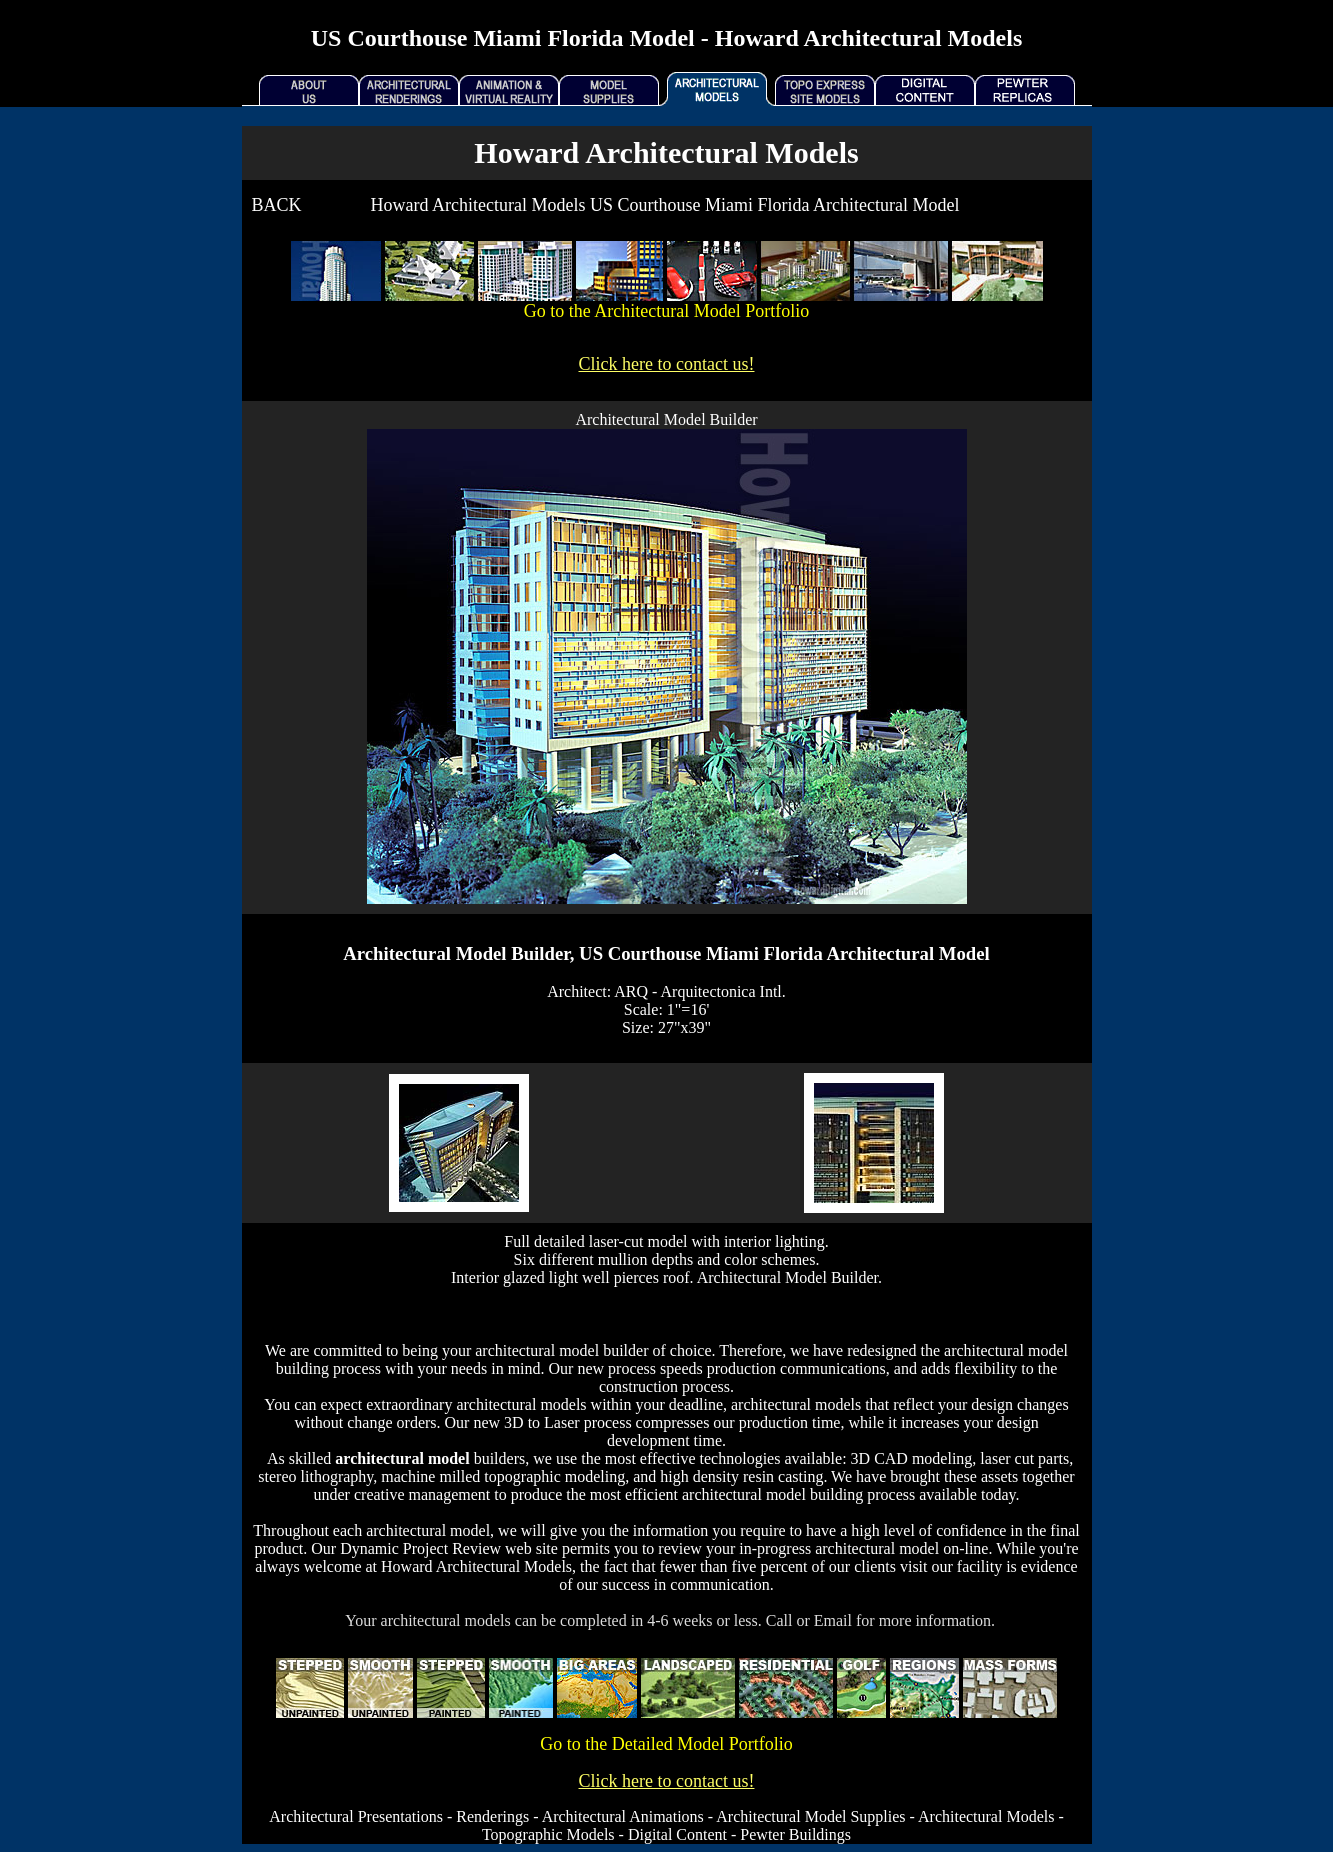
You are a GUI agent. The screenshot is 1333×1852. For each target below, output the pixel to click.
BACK (277, 205)
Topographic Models (548, 1834)
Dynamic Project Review (420, 1548)
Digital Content (677, 1834)
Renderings (492, 1816)
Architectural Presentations (356, 1816)
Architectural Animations (623, 1816)
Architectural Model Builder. (789, 1277)
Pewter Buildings (795, 1834)
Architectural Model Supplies (810, 1816)
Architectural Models (986, 1816)
